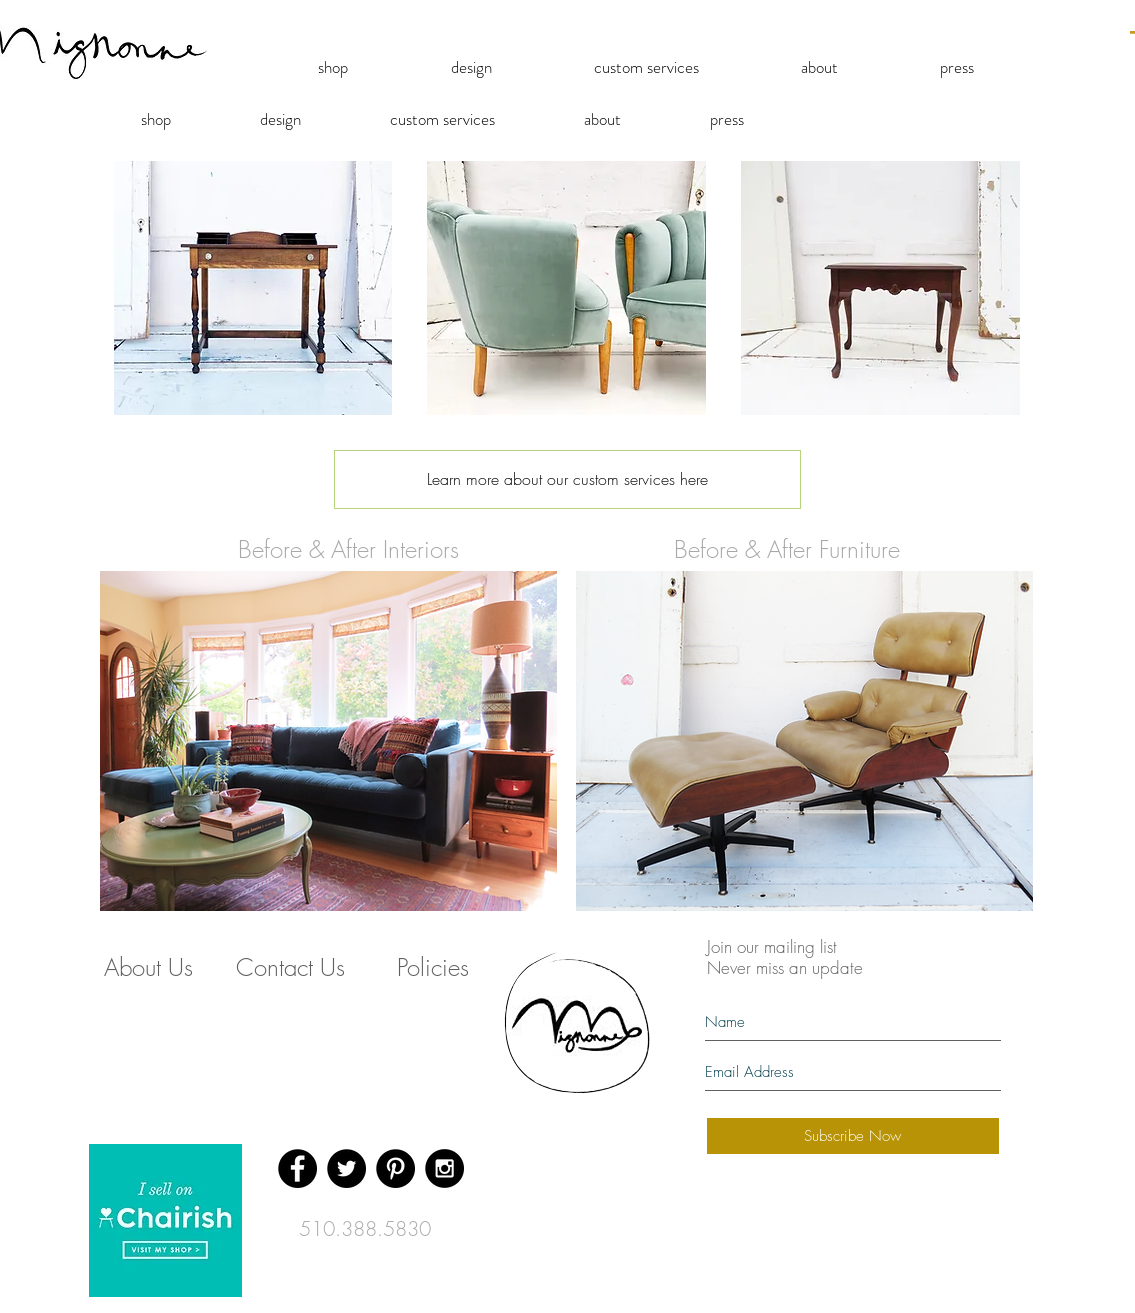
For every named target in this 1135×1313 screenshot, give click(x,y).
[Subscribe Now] (853, 1136)
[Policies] (433, 967)
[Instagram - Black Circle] (444, 1168)
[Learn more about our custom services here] (567, 479)
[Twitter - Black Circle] (346, 1168)
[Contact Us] (291, 967)
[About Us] (149, 967)
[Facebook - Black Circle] (297, 1168)
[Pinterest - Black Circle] (395, 1168)
